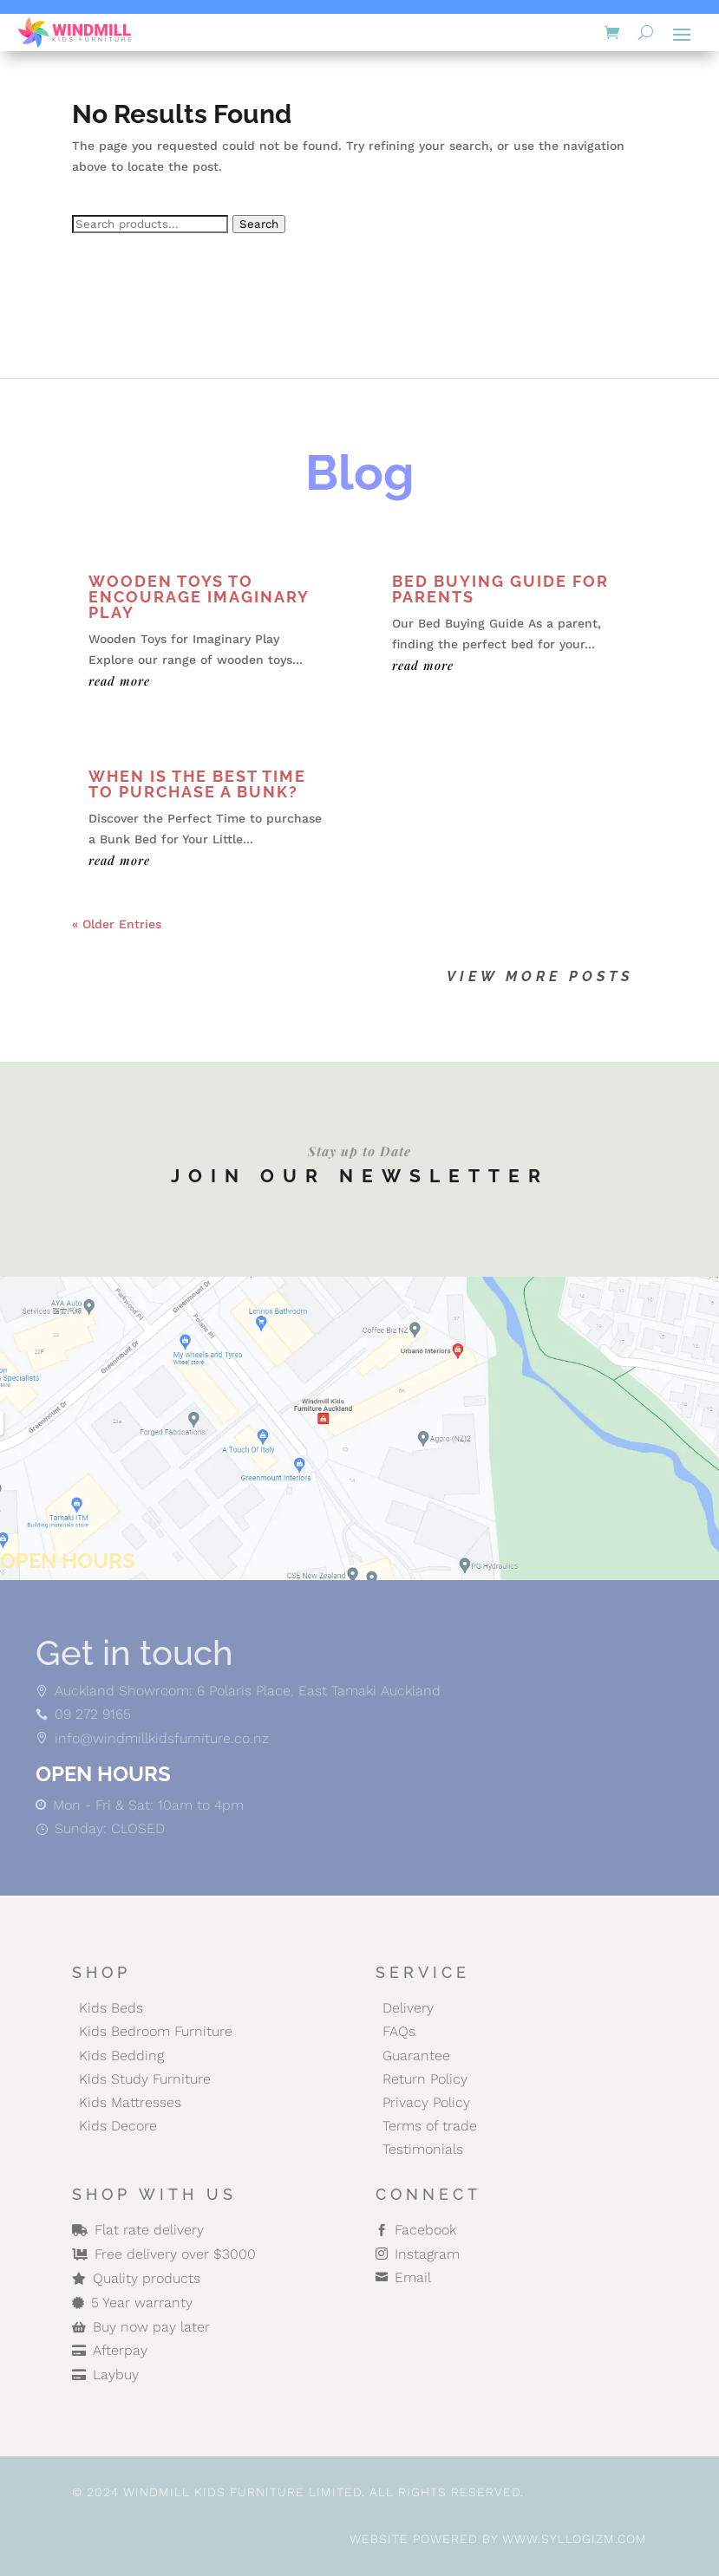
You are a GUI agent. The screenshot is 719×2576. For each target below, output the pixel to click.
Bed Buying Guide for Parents (500, 589)
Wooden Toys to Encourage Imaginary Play (198, 596)
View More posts (540, 976)
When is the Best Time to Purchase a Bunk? (197, 784)
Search (258, 224)
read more (119, 681)
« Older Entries (116, 924)
